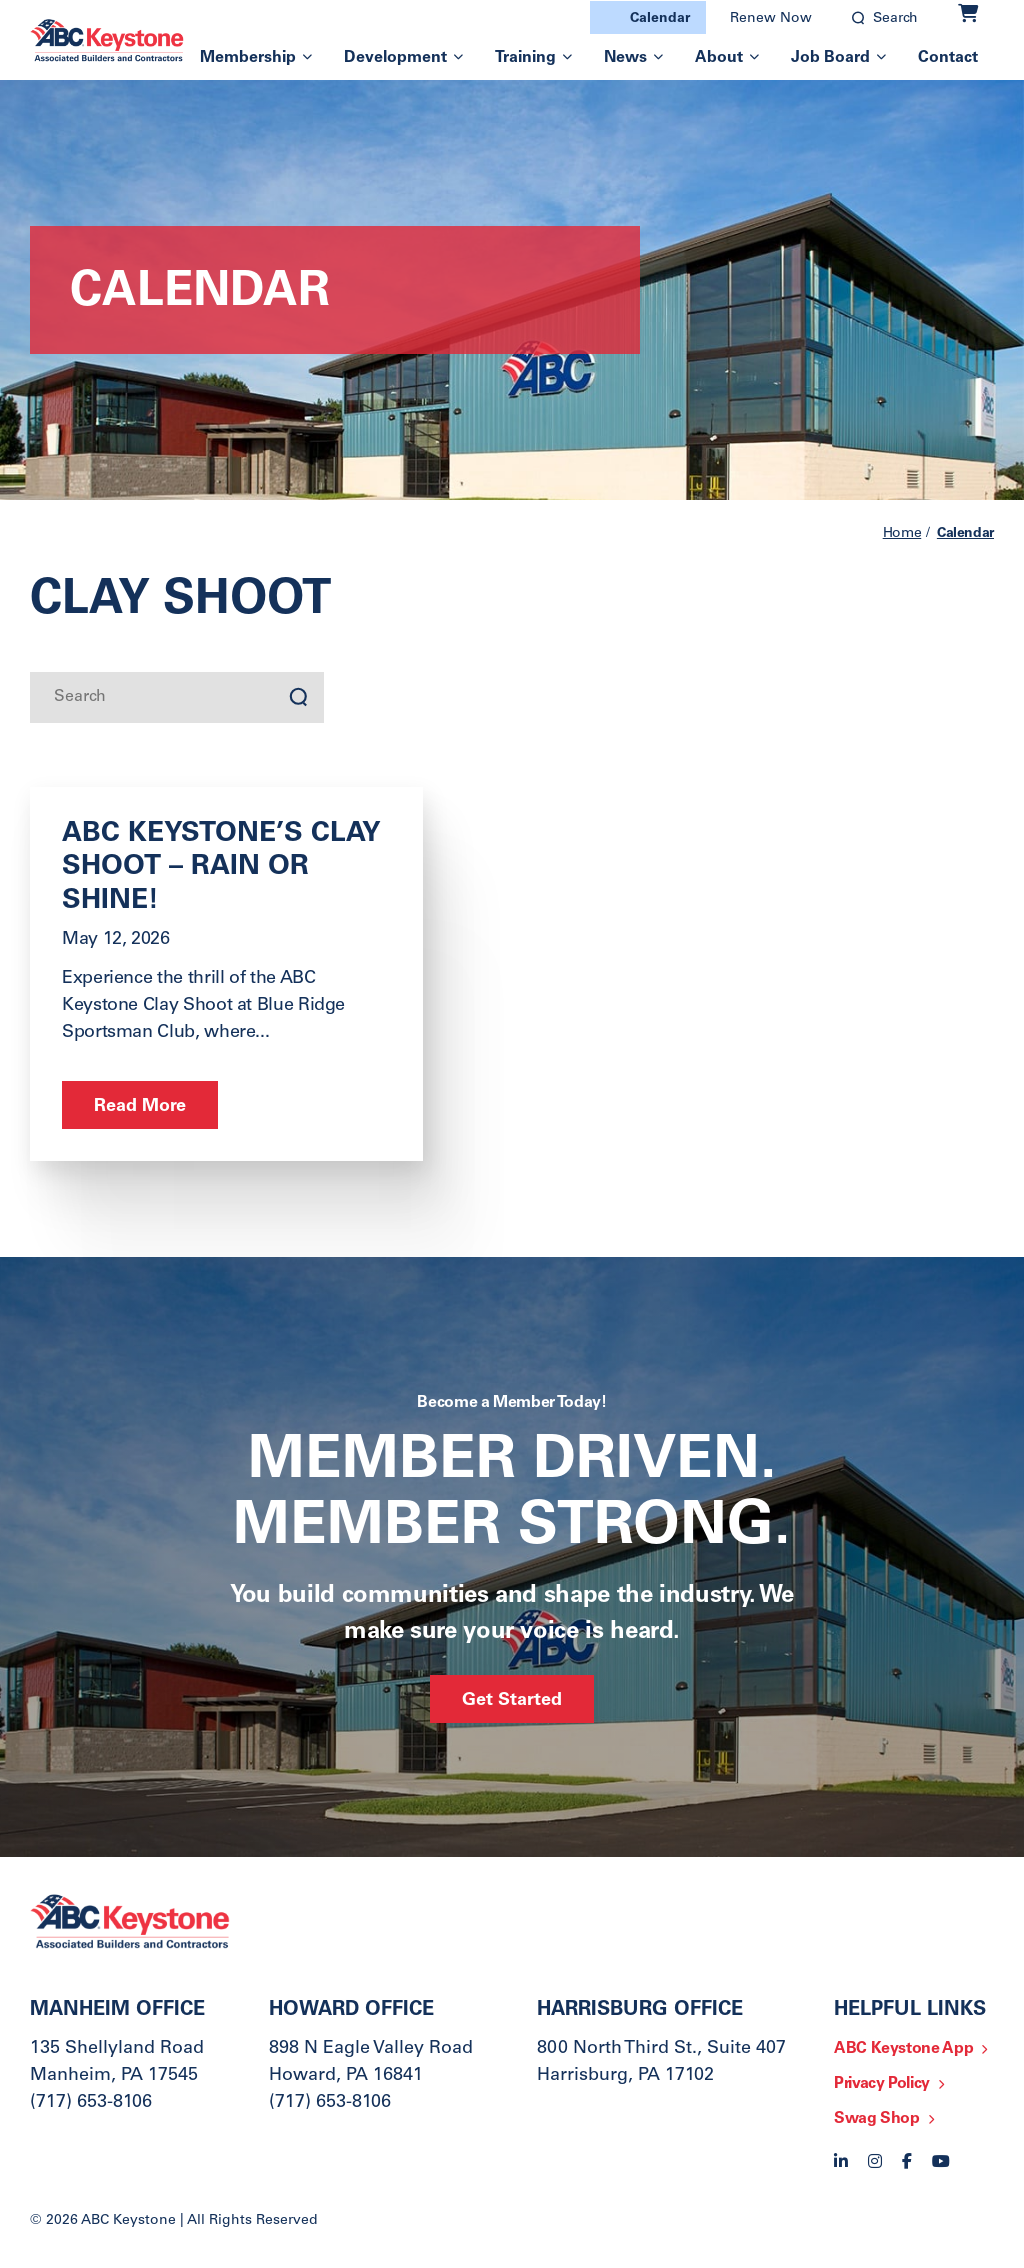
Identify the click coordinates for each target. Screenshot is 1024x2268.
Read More (140, 1107)
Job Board (830, 58)
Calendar (660, 19)
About (719, 58)
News (625, 58)
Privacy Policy (882, 2084)
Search (895, 19)
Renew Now (771, 19)
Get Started (512, 1701)
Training (525, 58)
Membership (248, 58)
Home (902, 534)
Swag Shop (877, 2119)
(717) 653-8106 (91, 2103)
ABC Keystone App (903, 2049)
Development (395, 58)
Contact (948, 58)
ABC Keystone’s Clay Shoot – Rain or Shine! (221, 868)
